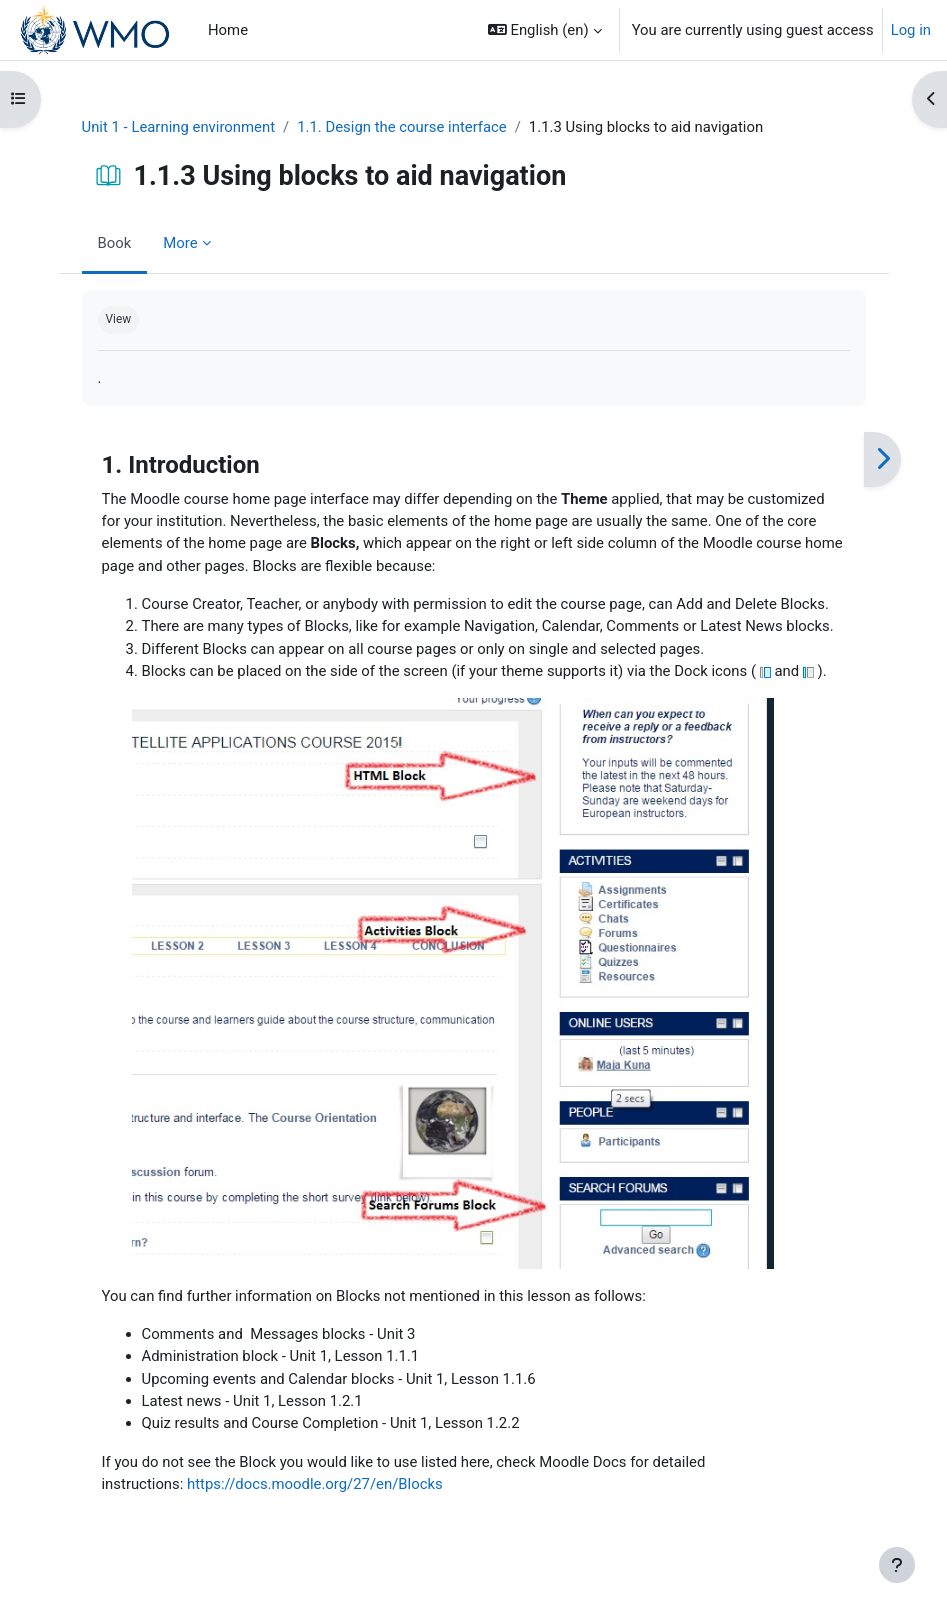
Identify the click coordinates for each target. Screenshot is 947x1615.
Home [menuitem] (228, 30)
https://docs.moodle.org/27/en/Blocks (315, 1484)
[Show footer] (897, 1565)
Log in (911, 30)
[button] (545, 30)
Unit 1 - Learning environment (179, 127)
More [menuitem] (180, 243)
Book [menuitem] (115, 243)
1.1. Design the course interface (402, 127)
